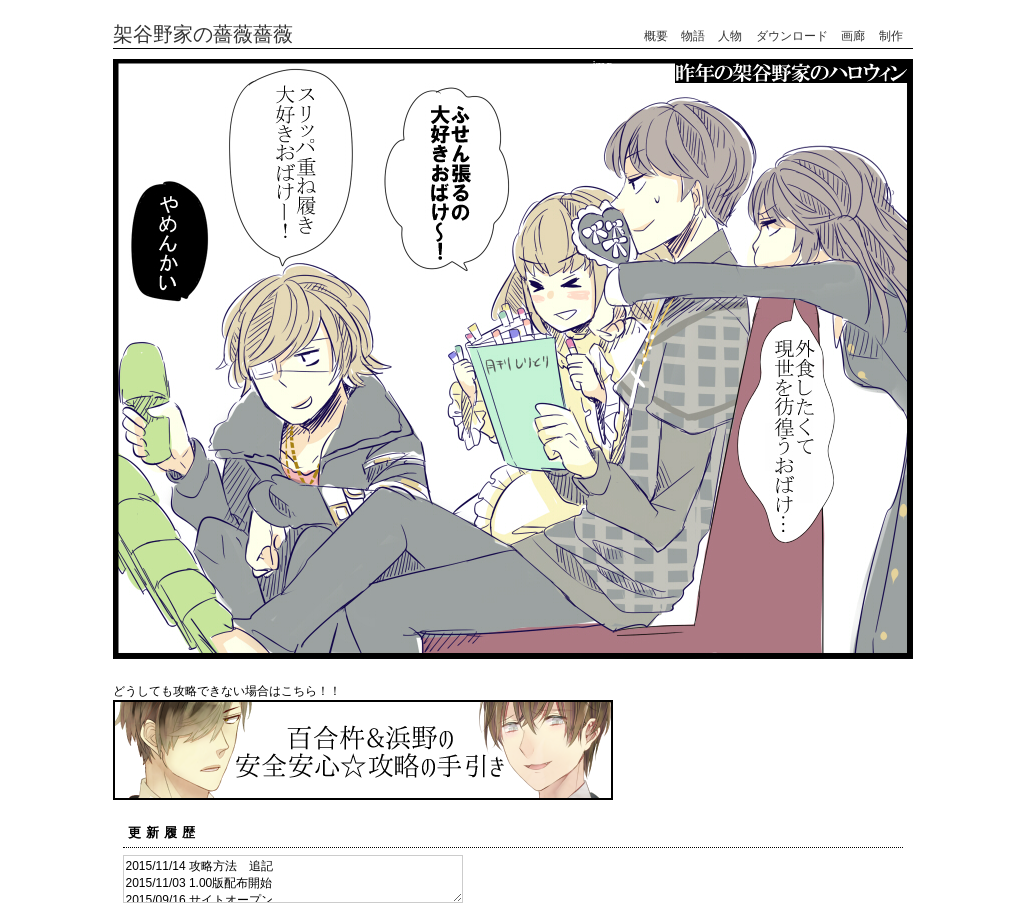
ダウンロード (792, 36)
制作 (891, 36)
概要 (656, 36)
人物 (730, 36)
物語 (693, 36)
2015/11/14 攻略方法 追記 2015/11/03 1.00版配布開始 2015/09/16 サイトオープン (293, 879)
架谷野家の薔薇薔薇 (203, 34)
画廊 (853, 36)
